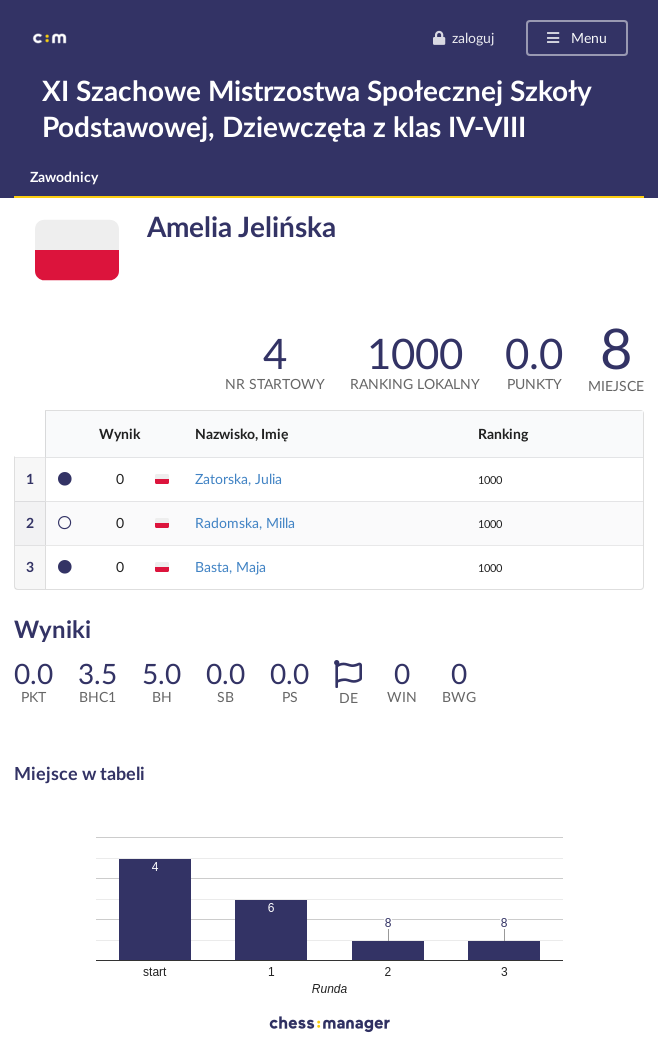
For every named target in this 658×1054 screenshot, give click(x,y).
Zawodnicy (64, 176)
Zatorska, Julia (238, 478)
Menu (575, 37)
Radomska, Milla (245, 522)
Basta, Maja (230, 566)
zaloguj (463, 37)
